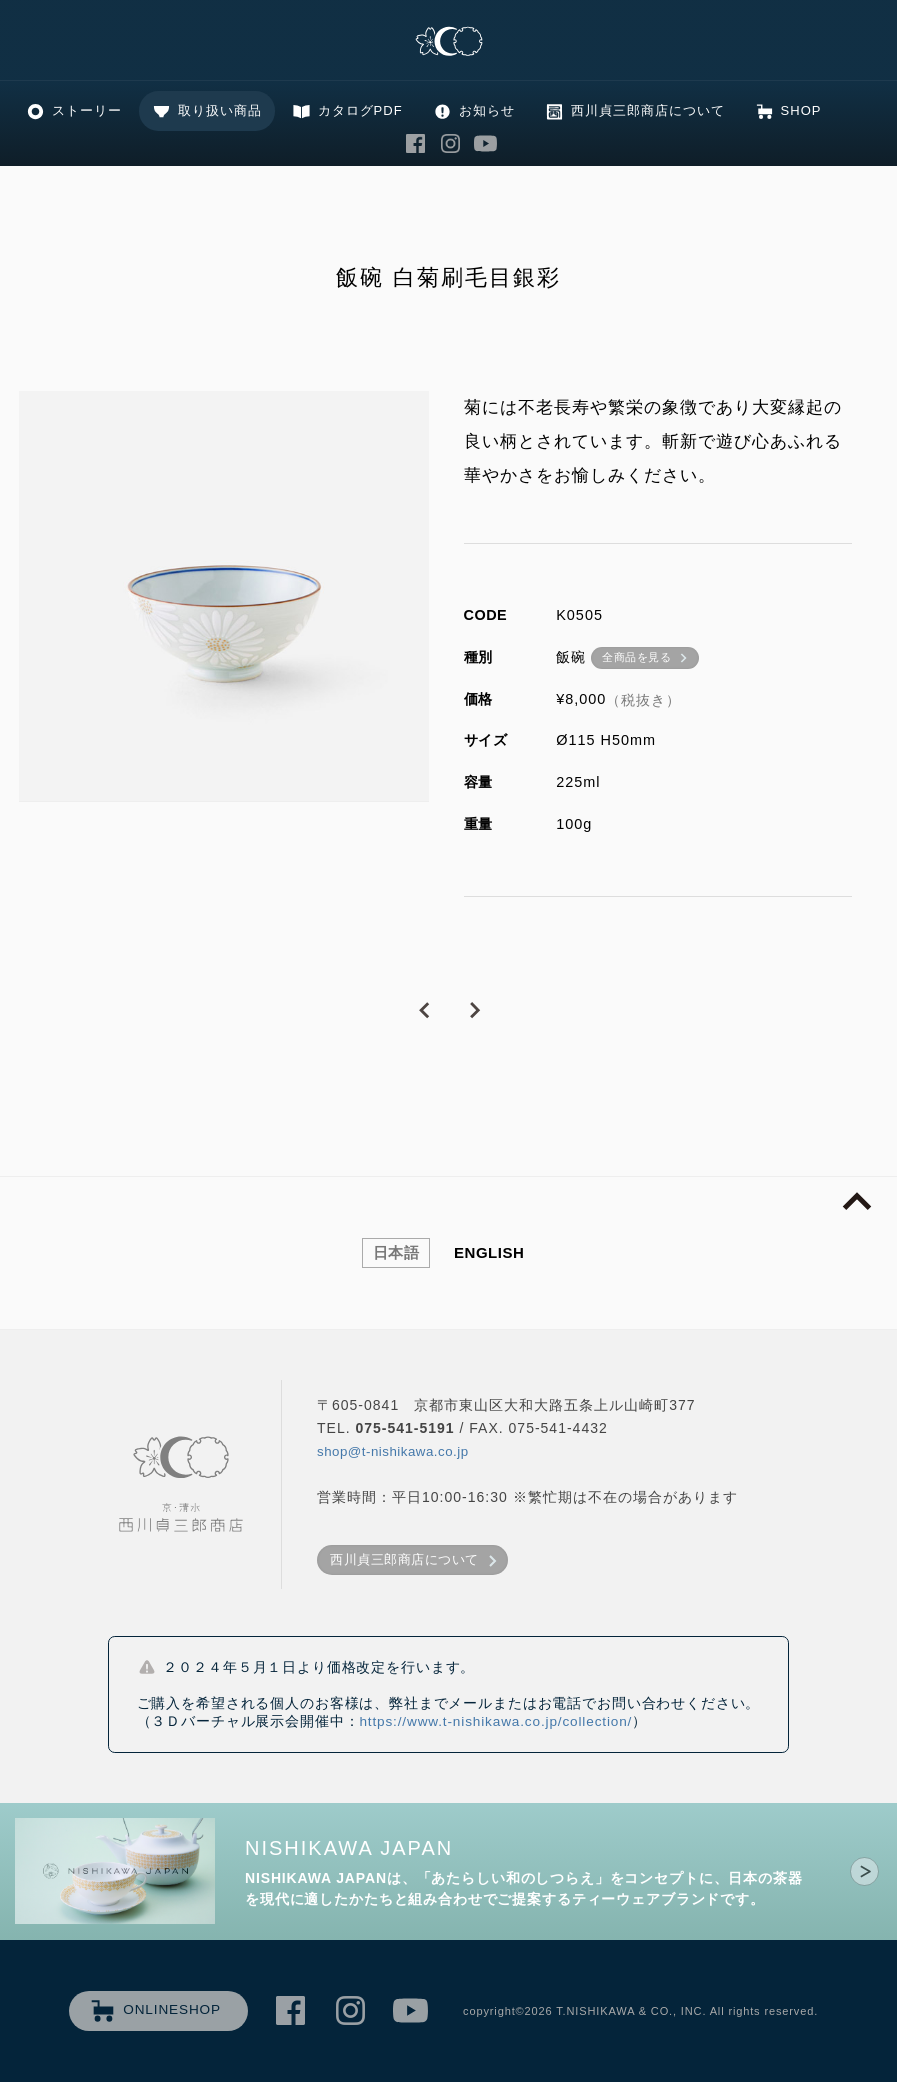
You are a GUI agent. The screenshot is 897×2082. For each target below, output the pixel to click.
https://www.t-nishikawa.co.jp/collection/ (495, 1721)
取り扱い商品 (220, 110)
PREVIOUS (424, 1011)
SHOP (801, 110)
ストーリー (87, 110)
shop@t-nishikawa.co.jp (393, 1451)
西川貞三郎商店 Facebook (416, 143)
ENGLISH (489, 1252)
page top (857, 1202)
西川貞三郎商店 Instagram (451, 143)
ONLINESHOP (172, 2010)
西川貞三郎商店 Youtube (486, 143)
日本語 (396, 1252)
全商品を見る (636, 657)
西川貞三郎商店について (648, 110)
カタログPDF (360, 110)
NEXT (474, 1011)
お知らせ (487, 110)
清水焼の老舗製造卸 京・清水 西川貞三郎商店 (449, 42)
